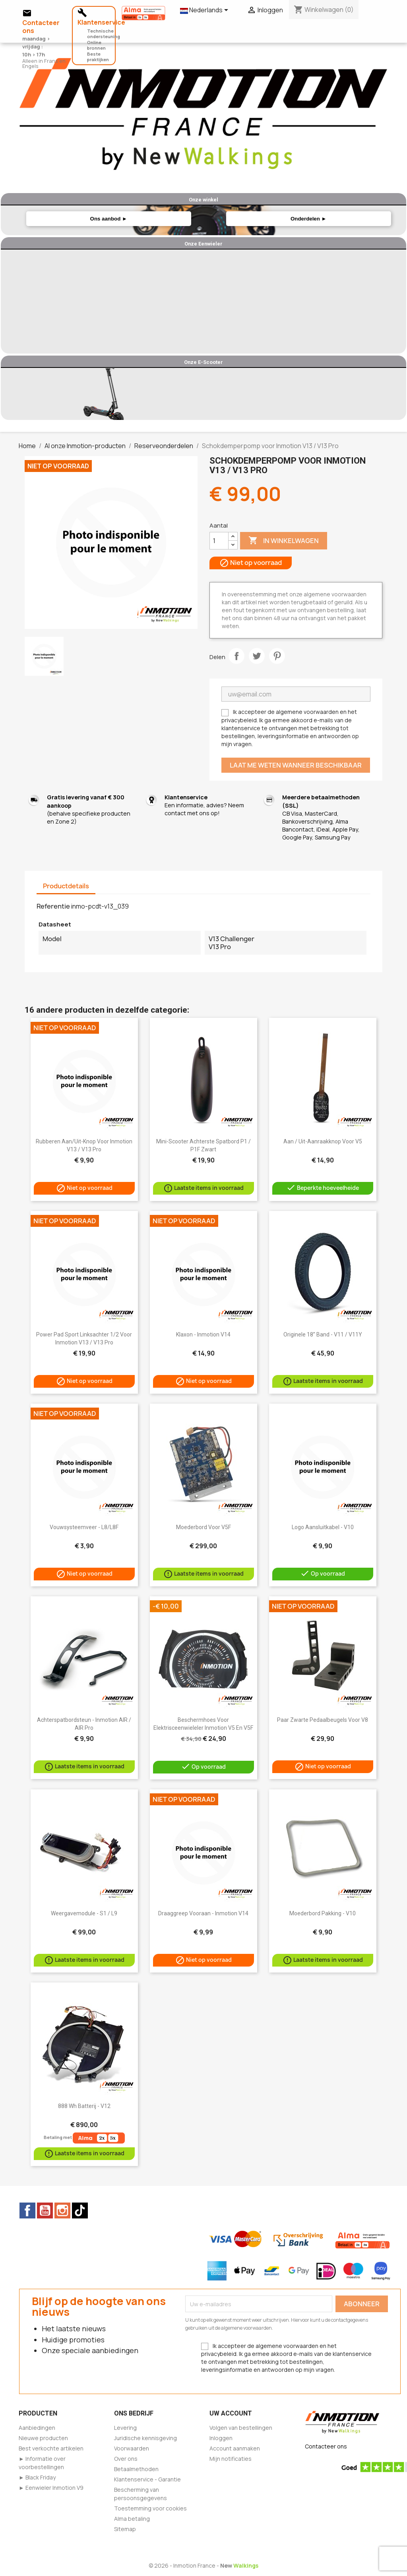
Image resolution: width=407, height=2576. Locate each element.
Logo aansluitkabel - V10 (323, 1527)
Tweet (257, 656)
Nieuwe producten (43, 2438)
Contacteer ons (326, 2446)
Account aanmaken (234, 2448)
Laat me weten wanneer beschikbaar (296, 765)
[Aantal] (219, 540)
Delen (236, 656)
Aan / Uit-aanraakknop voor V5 (322, 1141)
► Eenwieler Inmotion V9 (51, 2487)
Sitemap (125, 2529)
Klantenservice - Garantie (147, 2479)
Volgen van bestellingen (240, 2427)
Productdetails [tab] (66, 886)
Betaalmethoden (136, 2469)
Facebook (27, 2210)
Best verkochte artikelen (51, 2448)
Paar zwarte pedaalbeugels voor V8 (322, 1720)
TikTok (80, 2210)
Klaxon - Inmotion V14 (203, 1334)
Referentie (53, 906)
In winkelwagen (283, 541)
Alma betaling (132, 2518)
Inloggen (221, 2438)
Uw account (230, 2413)
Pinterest (277, 656)
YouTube (45, 2210)
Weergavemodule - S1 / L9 (84, 1913)
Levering (125, 2427)
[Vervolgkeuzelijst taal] (205, 10)
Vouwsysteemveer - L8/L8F (84, 1527)
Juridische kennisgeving (145, 2438)
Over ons (126, 2458)
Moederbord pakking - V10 (322, 1913)
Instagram (62, 2210)
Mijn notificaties (230, 2458)
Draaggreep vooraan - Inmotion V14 (203, 1913)
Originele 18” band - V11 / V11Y (322, 1334)
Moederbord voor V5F (203, 1527)
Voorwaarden (131, 2448)
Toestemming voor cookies (150, 2508)
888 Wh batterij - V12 (84, 2106)
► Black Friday (37, 2477)
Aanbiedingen (37, 2427)
